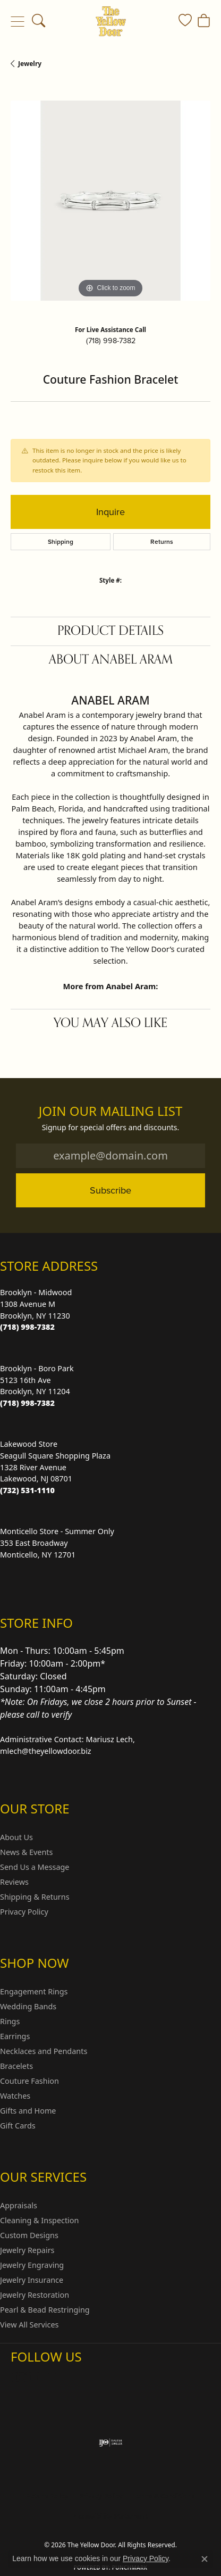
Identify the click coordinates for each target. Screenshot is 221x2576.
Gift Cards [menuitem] (18, 2126)
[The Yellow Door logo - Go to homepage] (111, 21)
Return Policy (47, 2495)
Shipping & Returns (35, 1897)
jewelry (29, 63)
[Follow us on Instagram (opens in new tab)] (21, 2377)
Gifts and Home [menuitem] (28, 2111)
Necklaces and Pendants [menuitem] (43, 2051)
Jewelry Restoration (34, 2295)
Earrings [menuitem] (15, 2036)
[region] (110, 201)
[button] (38, 21)
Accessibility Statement (110, 2516)
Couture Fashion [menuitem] (29, 2081)
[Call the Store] (27, 1327)
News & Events (26, 1852)
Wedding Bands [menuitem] (28, 2006)
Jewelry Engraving (32, 2265)
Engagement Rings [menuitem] (34, 1991)
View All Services (29, 2325)
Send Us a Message (34, 1867)
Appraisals (18, 2205)
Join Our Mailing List (111, 1111)
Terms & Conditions (164, 2495)
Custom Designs (29, 2235)
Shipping (60, 541)
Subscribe (110, 1190)
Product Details (110, 630)
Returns (161, 541)
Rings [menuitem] (10, 2021)
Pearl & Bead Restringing (45, 2310)
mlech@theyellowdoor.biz (45, 1751)
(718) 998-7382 (110, 340)
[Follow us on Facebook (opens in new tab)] (46, 2377)
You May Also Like (110, 1023)
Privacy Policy (24, 1912)
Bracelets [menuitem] (16, 2066)
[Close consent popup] (204, 2559)
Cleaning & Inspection (39, 2220)
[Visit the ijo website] (111, 2442)
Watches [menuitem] (15, 2096)
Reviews (14, 1882)
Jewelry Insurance (31, 2280)
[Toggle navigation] (17, 21)
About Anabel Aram (111, 659)
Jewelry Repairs (27, 2250)
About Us (16, 1837)
